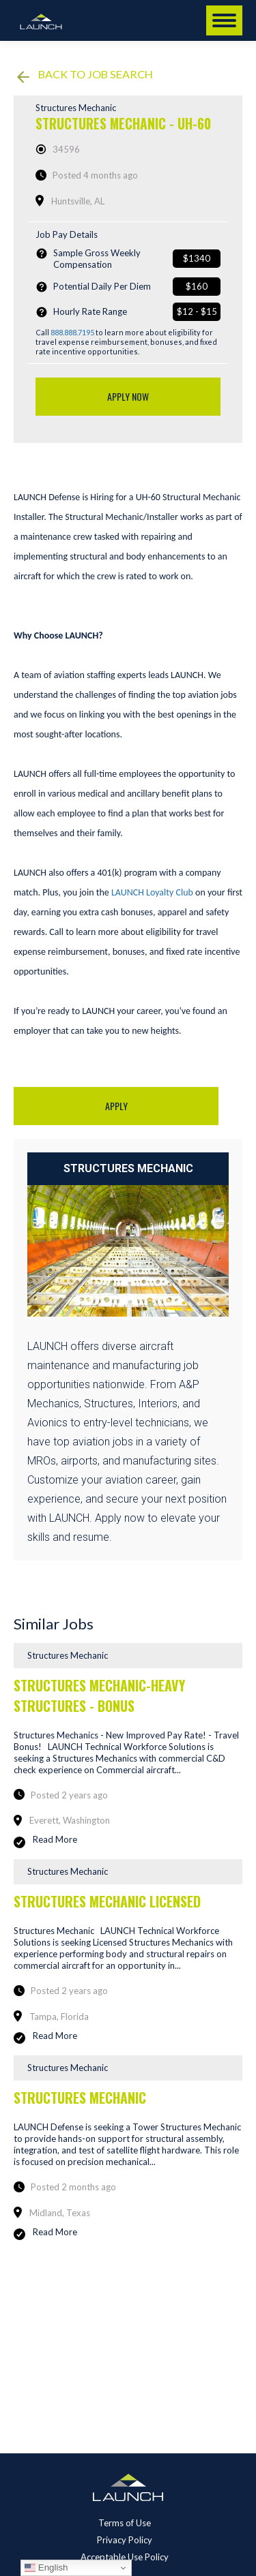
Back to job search (85, 75)
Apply (116, 1106)
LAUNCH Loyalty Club (152, 892)
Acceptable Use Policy (125, 2556)
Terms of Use (124, 2522)
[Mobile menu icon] (224, 20)
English (46, 2567)
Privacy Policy (124, 2539)
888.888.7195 (72, 332)
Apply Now (128, 396)
